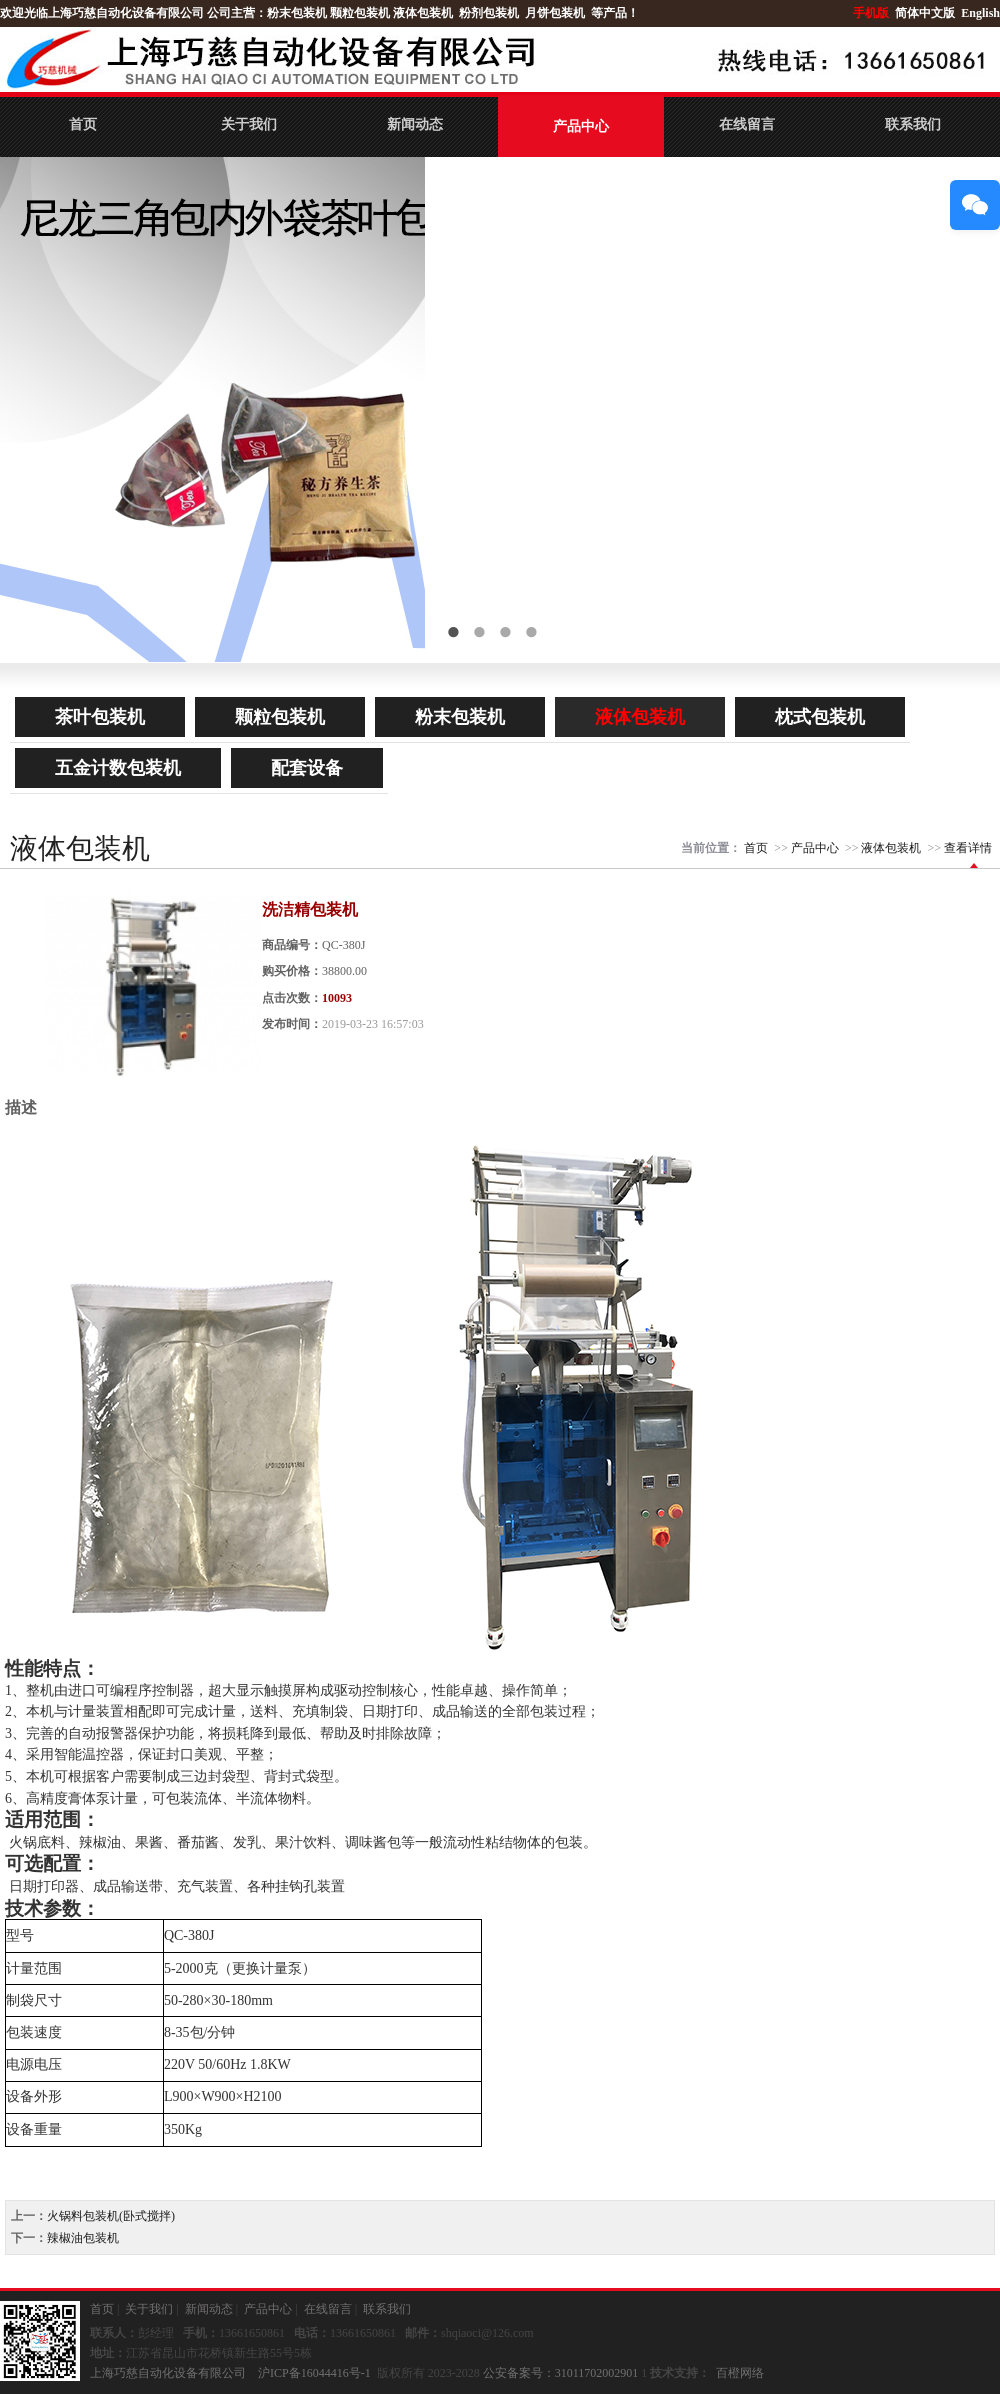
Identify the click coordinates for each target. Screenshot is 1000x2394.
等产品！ (615, 13)
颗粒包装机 (360, 13)
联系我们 (913, 124)
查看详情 (968, 848)
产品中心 (581, 126)
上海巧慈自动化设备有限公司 (168, 2373)
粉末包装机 (297, 13)
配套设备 (307, 768)
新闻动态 (415, 124)
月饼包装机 (555, 13)
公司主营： (237, 13)
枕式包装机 (820, 717)
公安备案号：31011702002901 (561, 2373)
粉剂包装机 (489, 13)
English (980, 13)
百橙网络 (740, 2373)
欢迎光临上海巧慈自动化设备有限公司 (102, 13)
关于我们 (249, 124)
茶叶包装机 (100, 717)
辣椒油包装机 (83, 2238)
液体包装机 (423, 13)
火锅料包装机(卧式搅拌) (111, 2216)
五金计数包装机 (118, 768)
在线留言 (747, 124)
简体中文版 (926, 13)
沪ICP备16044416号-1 (314, 2373)
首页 (83, 124)
